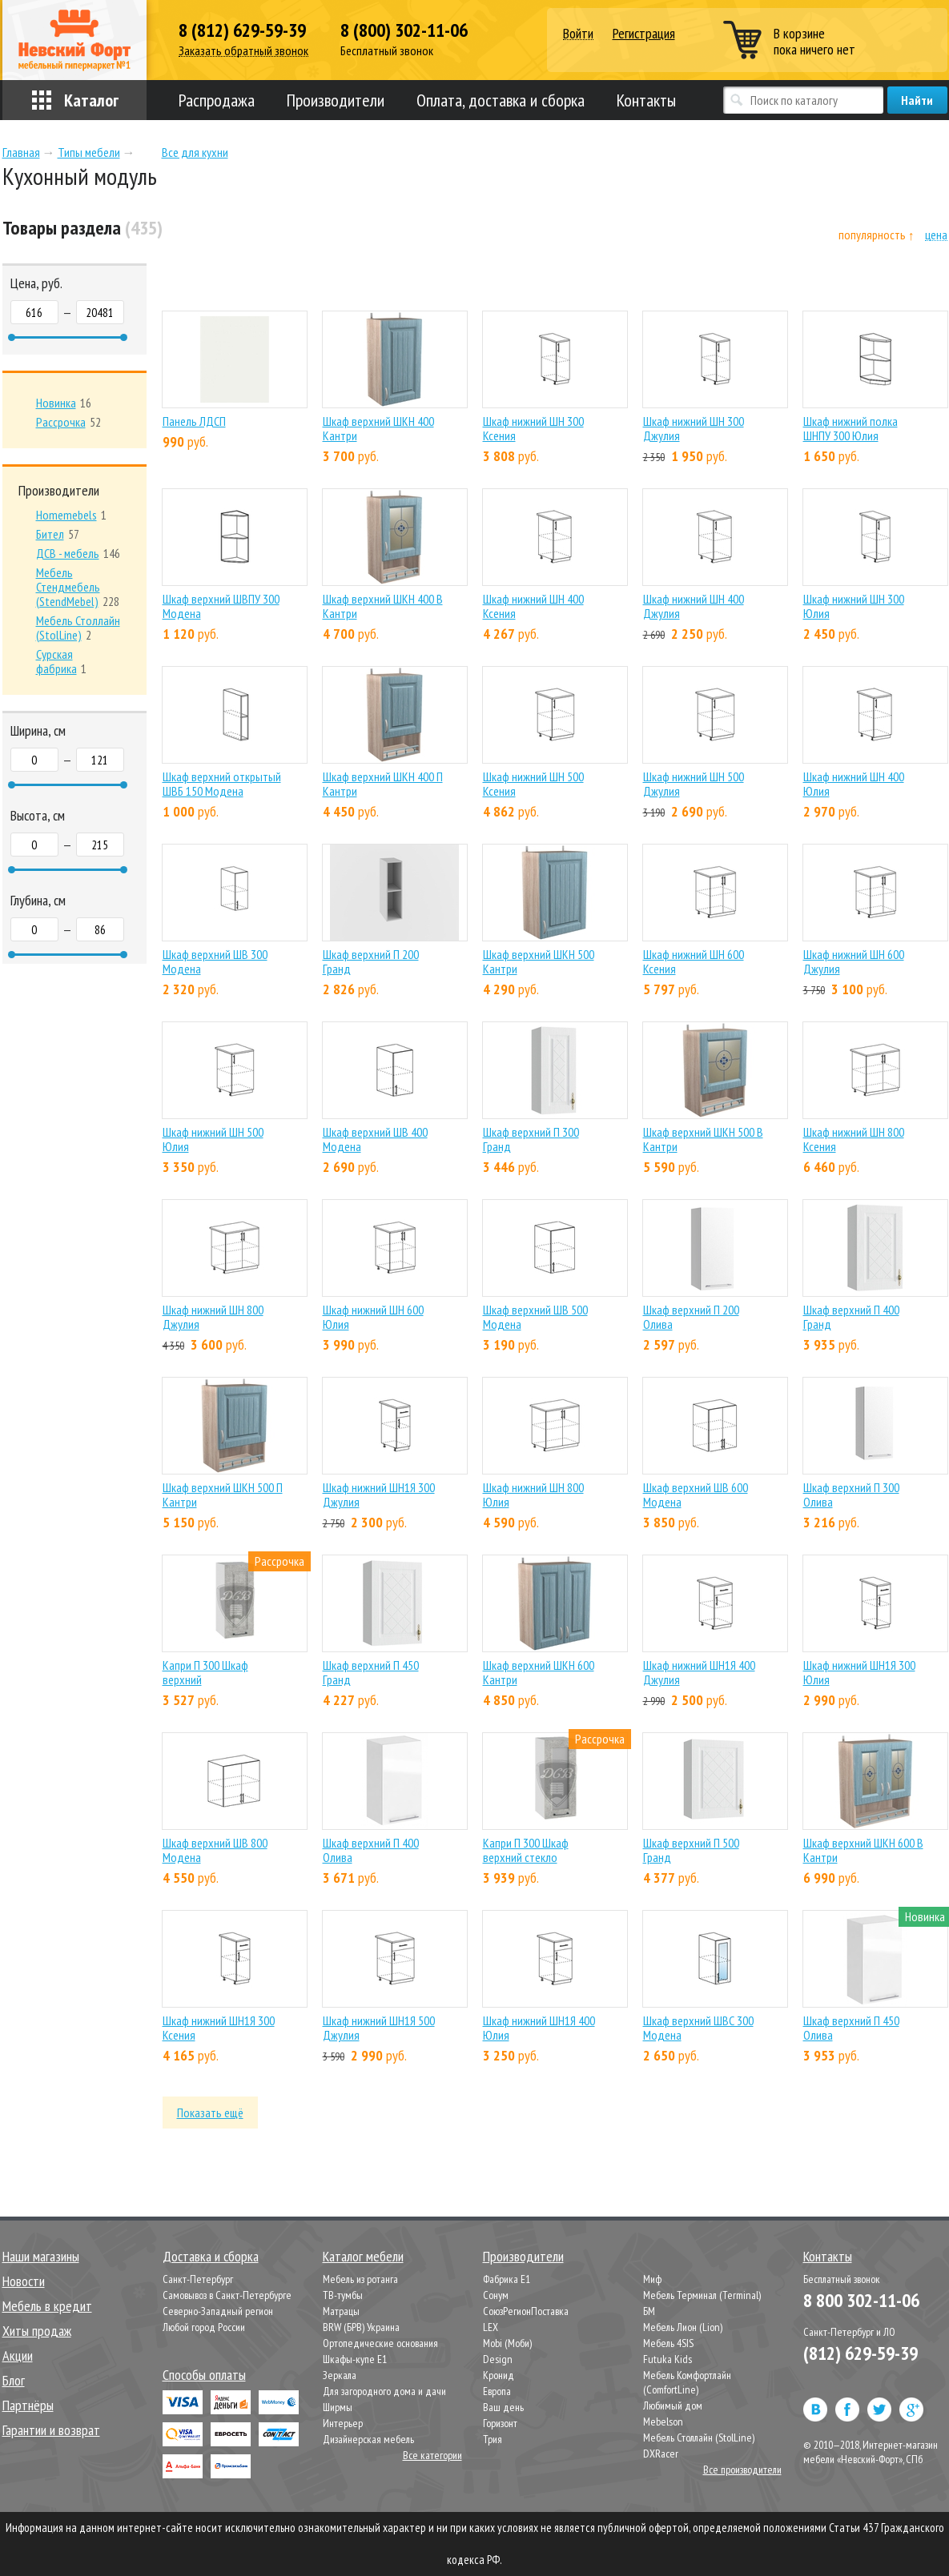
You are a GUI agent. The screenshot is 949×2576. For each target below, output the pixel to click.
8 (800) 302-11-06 (404, 30)
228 (77, 586)
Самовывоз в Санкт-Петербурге (227, 2295)
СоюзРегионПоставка (526, 2311)
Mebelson (663, 2421)
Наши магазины (40, 2256)
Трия (492, 2439)
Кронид (498, 2375)
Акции (17, 2355)
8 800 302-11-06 (861, 2300)
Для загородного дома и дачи (384, 2391)
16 (63, 402)
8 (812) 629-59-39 (242, 30)
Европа (497, 2391)
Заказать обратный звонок (243, 51)
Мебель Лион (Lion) (682, 2327)
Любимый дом (672, 2405)
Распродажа (217, 100)
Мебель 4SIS (668, 2343)
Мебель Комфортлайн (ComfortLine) (687, 2382)
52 (68, 422)
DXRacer (660, 2453)
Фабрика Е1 (506, 2279)
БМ (649, 2311)
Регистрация (644, 33)
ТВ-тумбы (343, 2295)
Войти (578, 34)
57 (57, 534)
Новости (23, 2281)
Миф (652, 2279)
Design (498, 2359)
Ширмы (337, 2407)
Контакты (646, 100)
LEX (490, 2327)
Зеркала (339, 2375)
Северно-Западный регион (218, 2311)
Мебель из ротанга (360, 2279)
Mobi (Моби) (507, 2343)
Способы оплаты (204, 2374)
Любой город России (204, 2327)
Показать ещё (210, 2113)
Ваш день (503, 2407)
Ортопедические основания (380, 2343)
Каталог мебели (363, 2256)
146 (78, 553)
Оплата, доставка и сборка (500, 100)
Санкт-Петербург (198, 2279)
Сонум (496, 2295)
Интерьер (343, 2423)
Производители (335, 100)
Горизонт (500, 2423)
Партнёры (28, 2405)
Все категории (432, 2455)
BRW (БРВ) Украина (361, 2327)
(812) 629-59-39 (860, 2353)
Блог (13, 2380)
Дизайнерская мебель (368, 2439)
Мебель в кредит (47, 2306)
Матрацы (341, 2311)
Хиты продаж (36, 2330)
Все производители (742, 2469)
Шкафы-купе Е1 (355, 2359)
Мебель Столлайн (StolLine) (698, 2437)
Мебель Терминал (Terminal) (702, 2295)
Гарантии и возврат (51, 2430)
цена (936, 235)
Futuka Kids (667, 2359)
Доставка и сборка (211, 2256)
